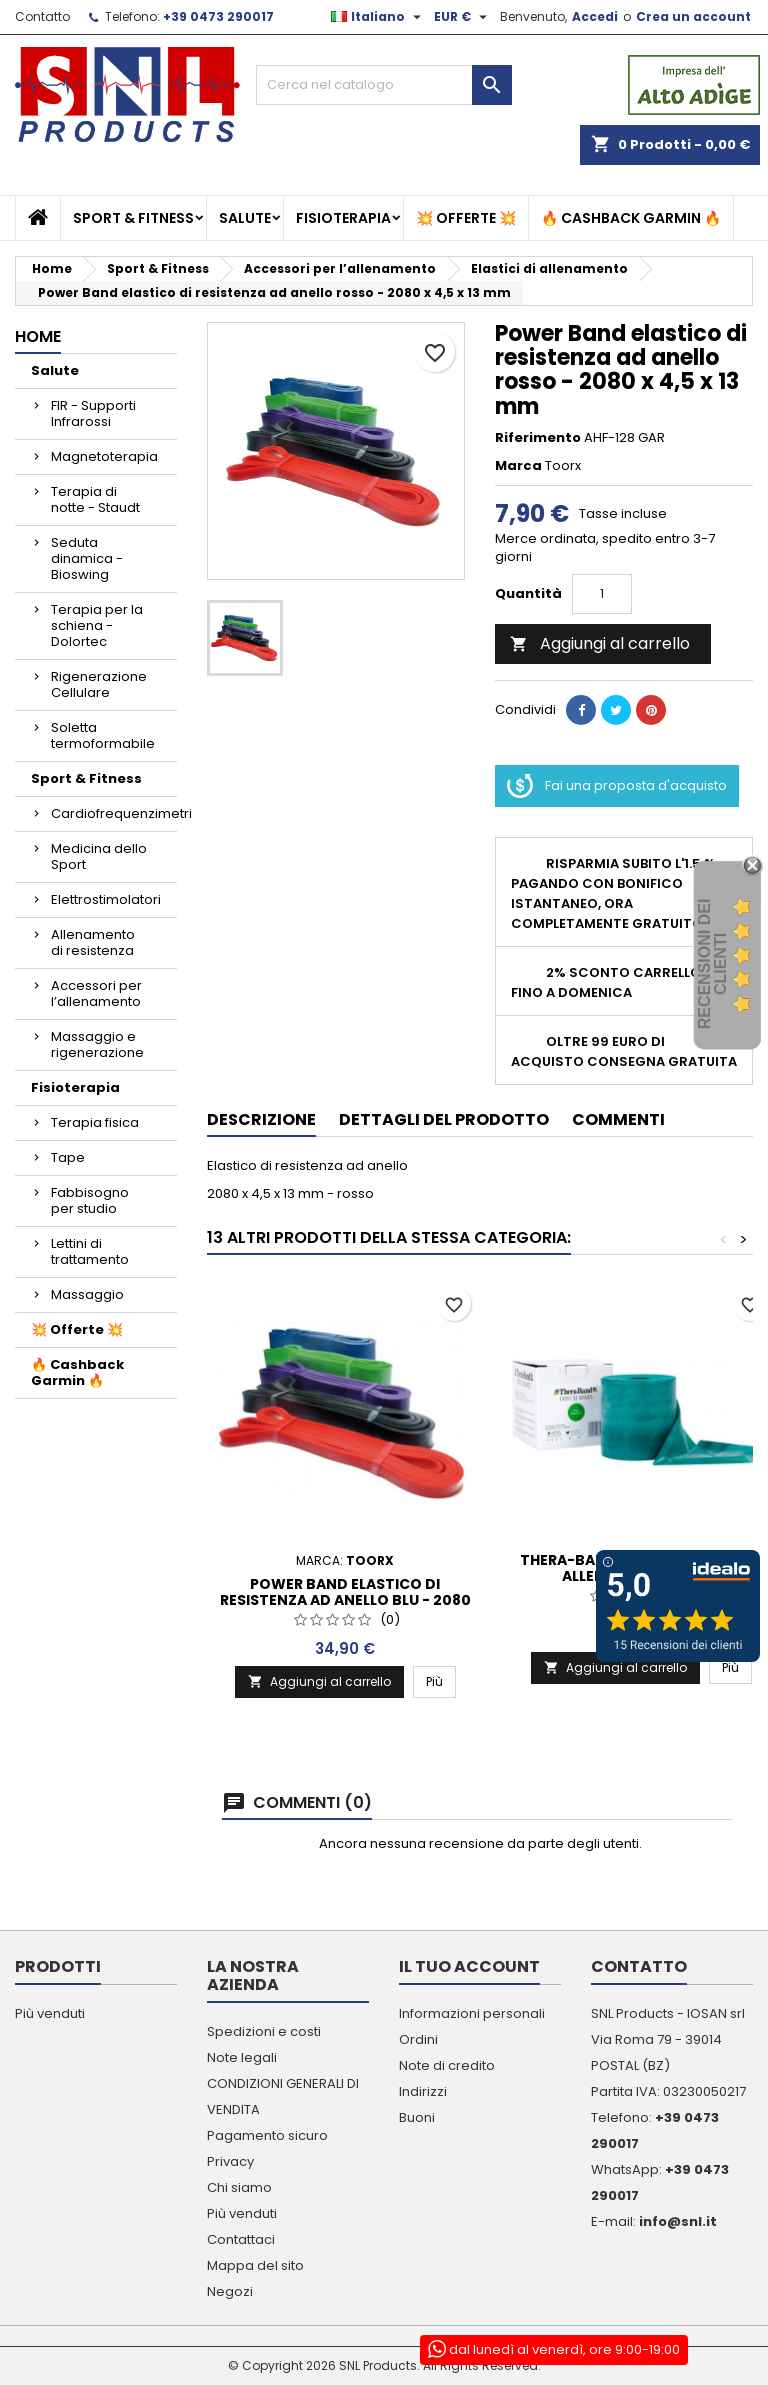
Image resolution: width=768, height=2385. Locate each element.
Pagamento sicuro (267, 2135)
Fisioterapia (343, 218)
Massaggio (87, 1294)
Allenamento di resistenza (93, 942)
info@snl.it (678, 2221)
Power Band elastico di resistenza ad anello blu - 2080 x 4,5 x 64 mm (345, 1600)
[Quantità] (602, 594)
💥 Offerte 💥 (466, 218)
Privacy (230, 2161)
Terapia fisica (95, 1122)
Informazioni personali (472, 2013)
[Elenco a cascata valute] (463, 17)
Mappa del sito (255, 2265)
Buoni (417, 2117)
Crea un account (693, 16)
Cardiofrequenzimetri (114, 813)
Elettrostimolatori (106, 899)
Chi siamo (239, 2187)
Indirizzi (423, 2091)
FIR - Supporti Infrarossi (93, 413)
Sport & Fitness (133, 218)
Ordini (418, 2039)
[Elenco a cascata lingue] (378, 17)
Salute (245, 218)
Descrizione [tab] (261, 1119)
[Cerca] (384, 85)
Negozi (230, 2291)
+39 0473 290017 (218, 16)
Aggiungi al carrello (600, 643)
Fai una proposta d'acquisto (617, 786)
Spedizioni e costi (264, 2031)
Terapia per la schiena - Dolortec (97, 625)
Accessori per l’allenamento (96, 993)
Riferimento (538, 438)
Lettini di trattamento (90, 1251)
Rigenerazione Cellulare (99, 684)
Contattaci (241, 2239)
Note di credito (447, 2065)
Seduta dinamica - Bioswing (87, 558)
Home (38, 336)
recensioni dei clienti (712, 963)
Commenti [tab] (618, 1119)
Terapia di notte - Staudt (95, 499)
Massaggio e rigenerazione (97, 1044)
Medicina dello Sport (99, 856)
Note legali (242, 2057)
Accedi (595, 16)
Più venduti (50, 2013)
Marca (518, 466)
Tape (68, 1157)
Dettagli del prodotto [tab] (444, 1119)
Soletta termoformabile (103, 735)
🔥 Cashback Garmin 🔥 (631, 218)
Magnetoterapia (104, 456)
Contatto (42, 16)
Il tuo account (469, 1966)
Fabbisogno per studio (90, 1200)
